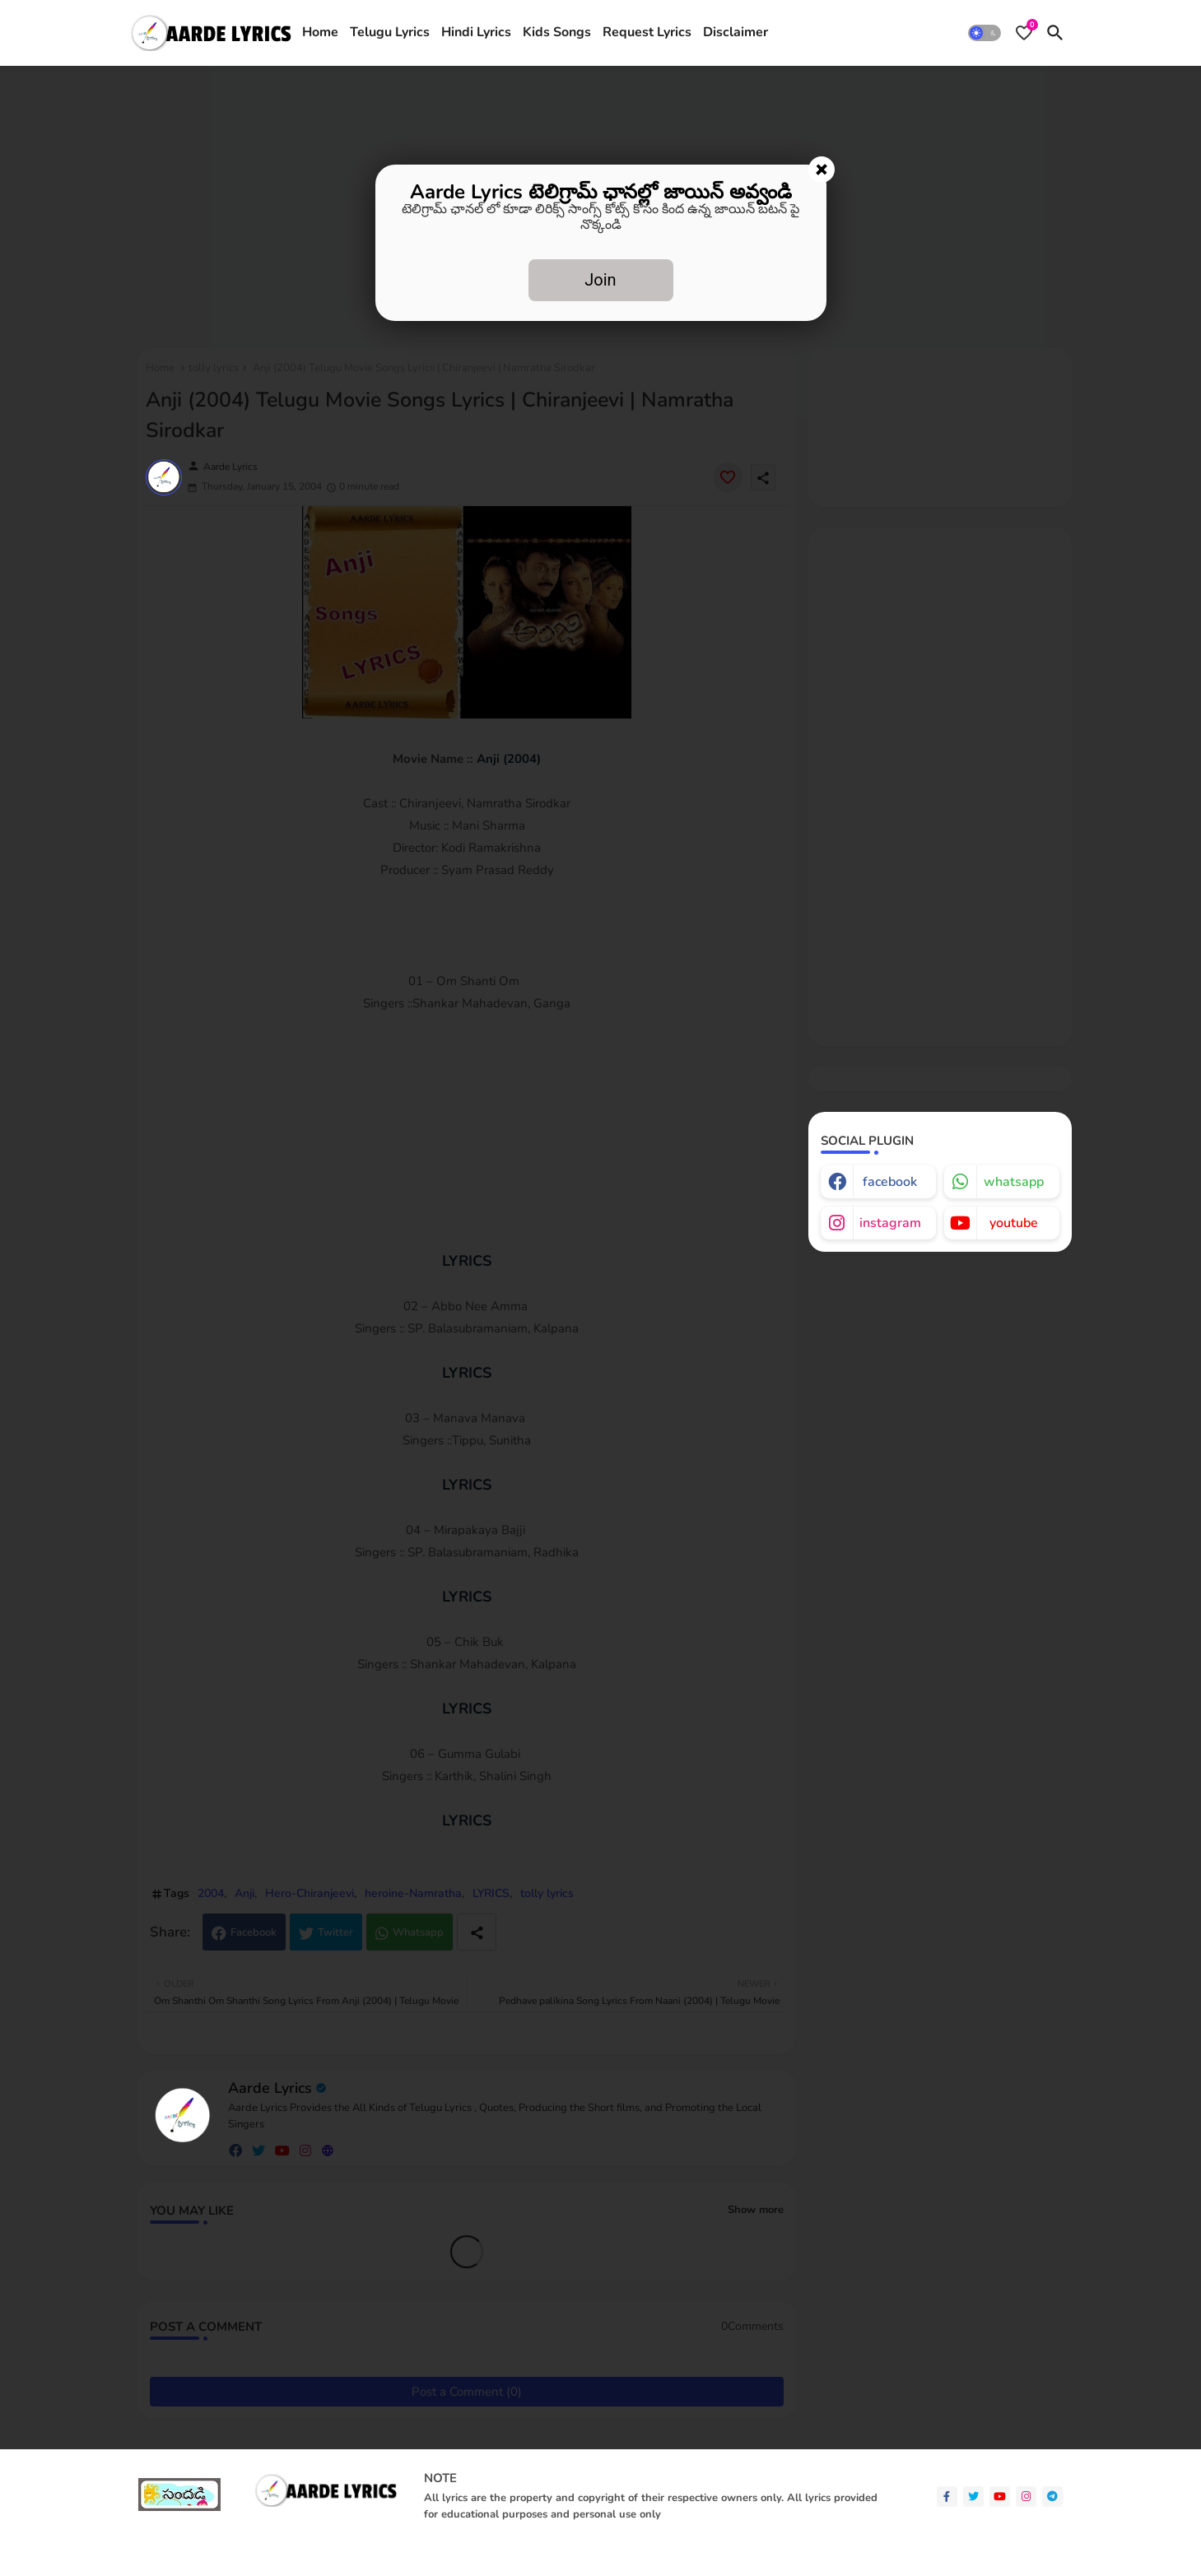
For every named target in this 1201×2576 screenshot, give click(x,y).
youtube (1013, 1223)
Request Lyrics (647, 32)
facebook (890, 1182)
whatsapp (1014, 1182)
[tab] (320, 33)
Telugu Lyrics (390, 32)
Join (600, 280)
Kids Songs (557, 32)
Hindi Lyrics (476, 32)
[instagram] (1026, 2496)
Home (320, 32)
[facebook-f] (947, 2496)
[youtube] (999, 2496)
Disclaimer (735, 32)
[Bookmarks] (1024, 33)
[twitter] (973, 2496)
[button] (984, 33)
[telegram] (1052, 2496)
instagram (890, 1223)
